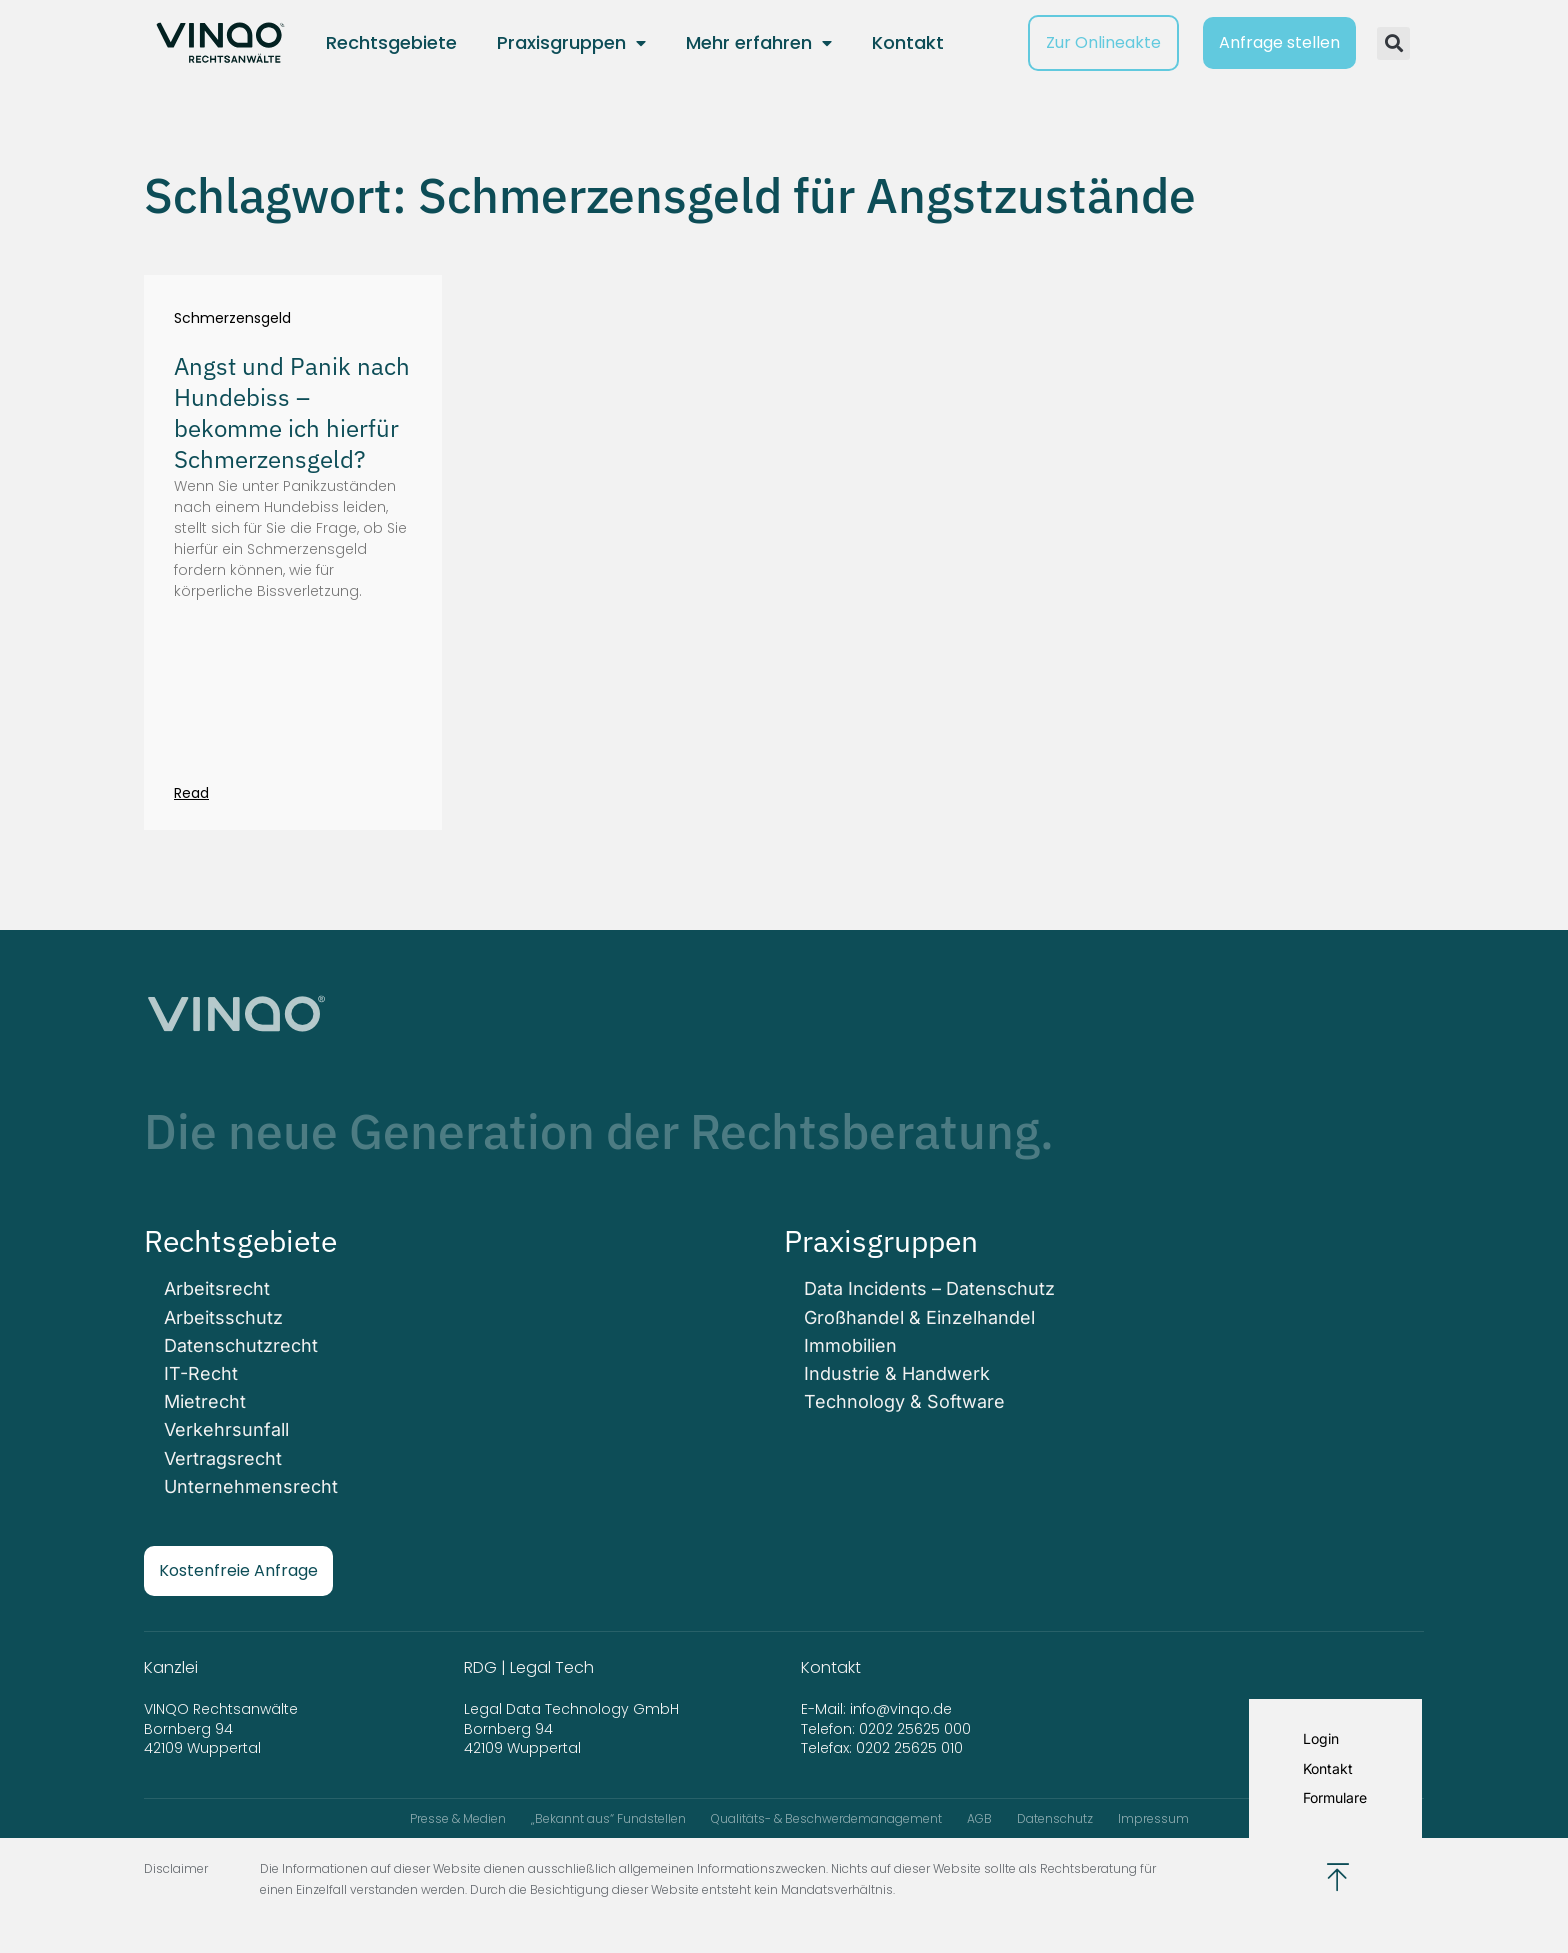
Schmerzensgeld (232, 318)
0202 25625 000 (915, 1729)
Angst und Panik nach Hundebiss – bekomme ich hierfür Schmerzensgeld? (292, 413)
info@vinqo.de (903, 1709)
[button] (1393, 43)
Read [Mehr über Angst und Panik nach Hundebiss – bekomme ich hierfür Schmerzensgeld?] (191, 793)
